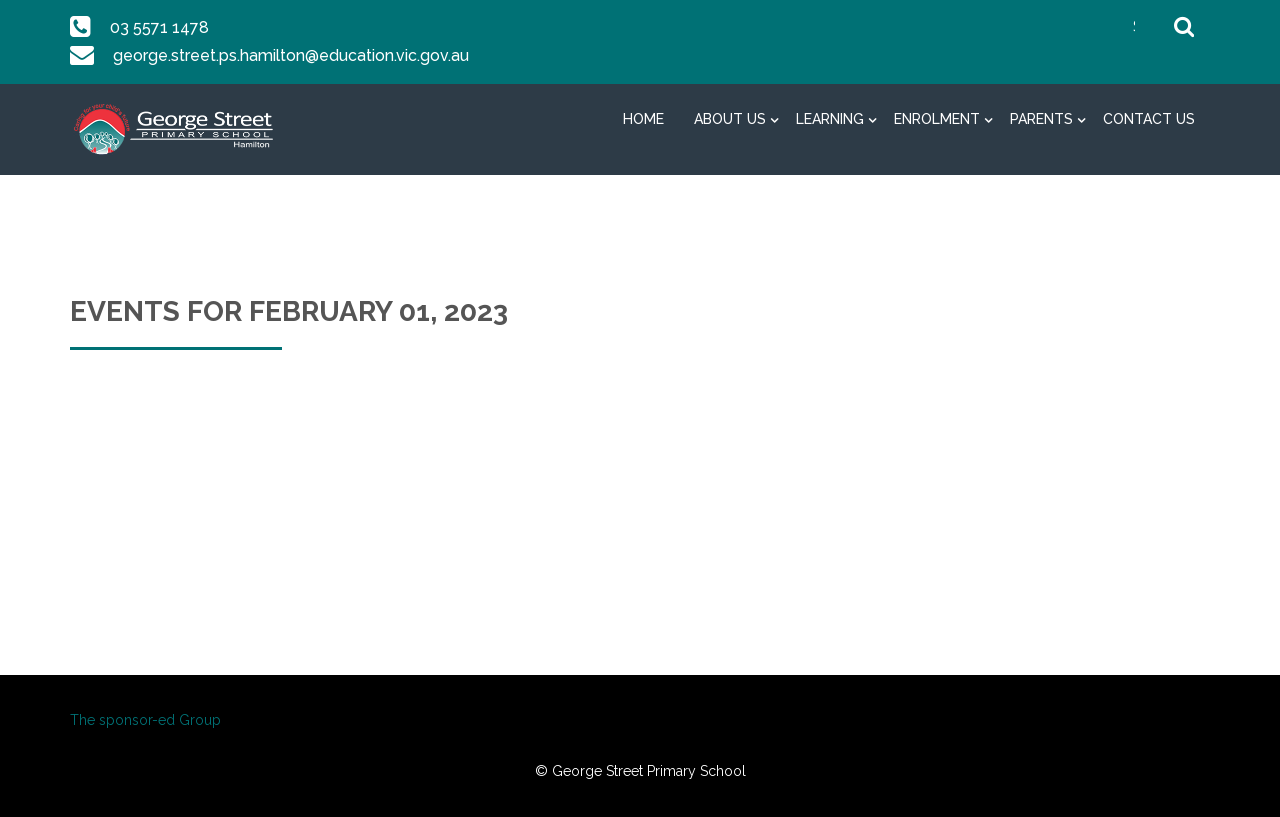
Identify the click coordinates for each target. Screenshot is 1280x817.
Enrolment (937, 119)
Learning (830, 119)
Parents (1041, 119)
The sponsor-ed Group (145, 720)
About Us (730, 119)
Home (643, 119)
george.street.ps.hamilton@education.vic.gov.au (288, 55)
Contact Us (1149, 119)
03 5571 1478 (158, 27)
